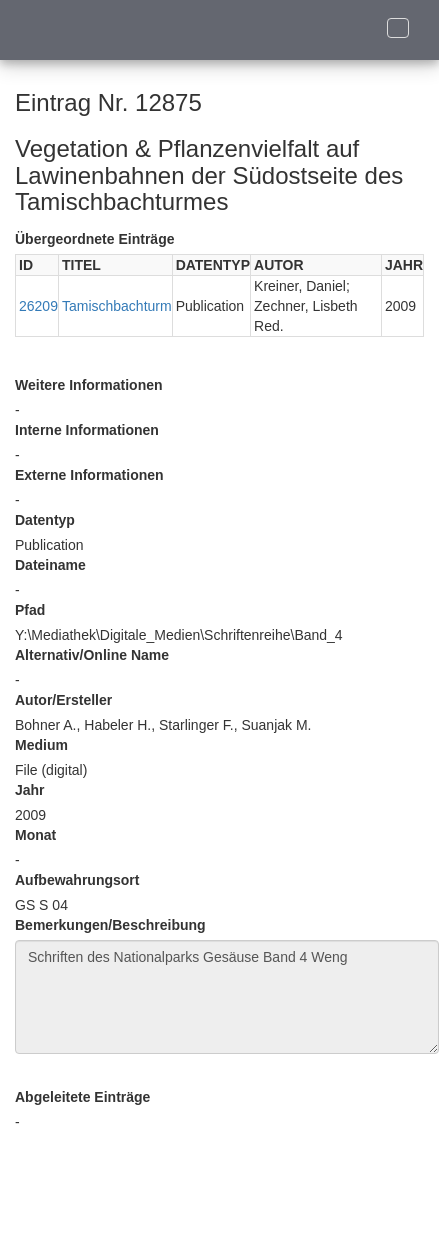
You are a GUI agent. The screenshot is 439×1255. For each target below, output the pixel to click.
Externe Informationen (89, 475)
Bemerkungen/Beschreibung (110, 925)
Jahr (30, 790)
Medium (41, 745)
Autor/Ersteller (63, 700)
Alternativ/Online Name (92, 655)
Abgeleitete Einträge (82, 1097)
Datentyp (45, 520)
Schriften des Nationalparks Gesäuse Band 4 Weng (227, 997)
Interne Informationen (87, 430)
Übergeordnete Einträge (94, 239)
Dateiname (50, 565)
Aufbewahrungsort (77, 880)
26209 (38, 306)
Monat (35, 835)
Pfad (30, 610)
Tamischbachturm (117, 306)
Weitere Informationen (89, 385)
